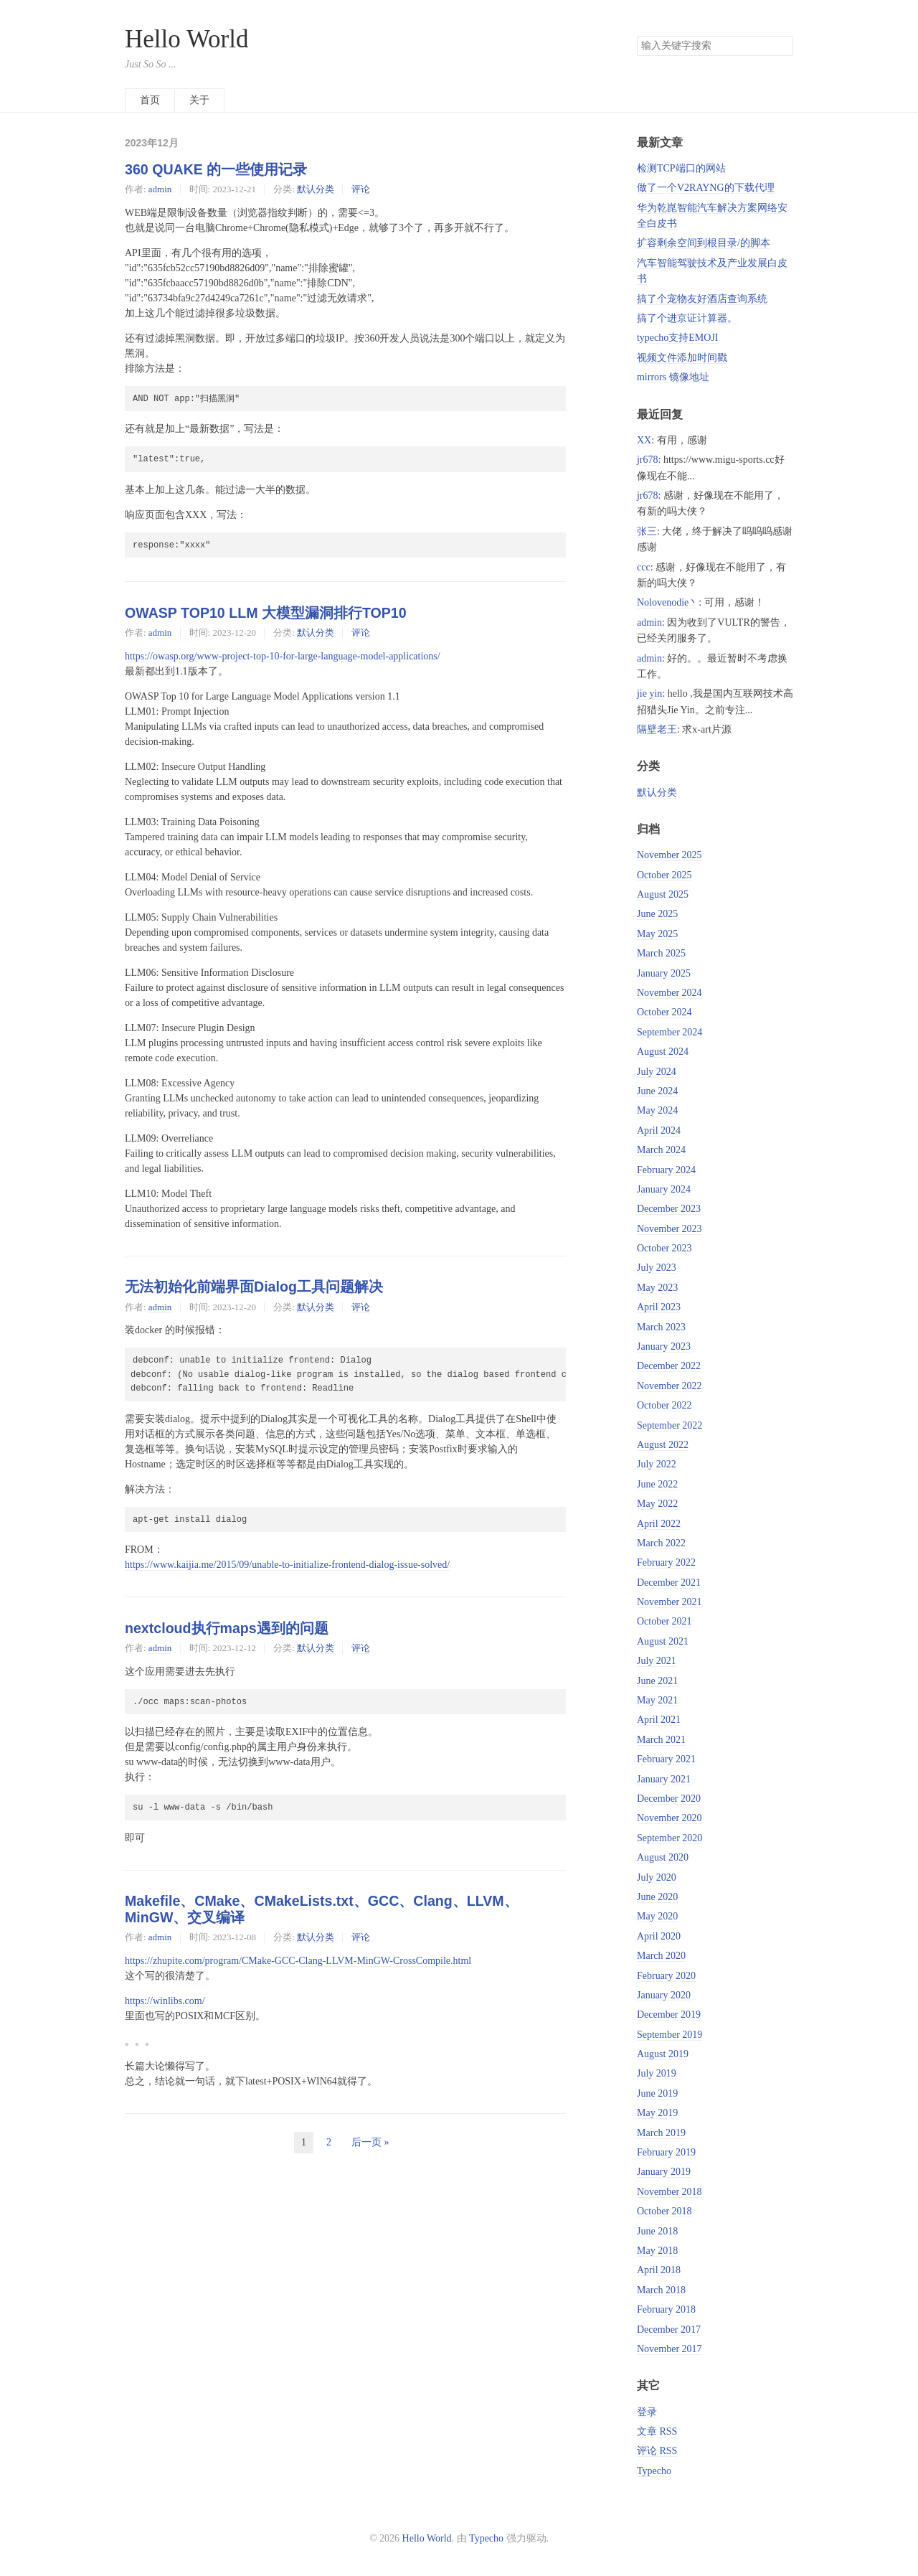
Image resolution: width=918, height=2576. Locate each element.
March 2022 (661, 1543)
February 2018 (666, 2309)
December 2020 (669, 1798)
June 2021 (657, 1680)
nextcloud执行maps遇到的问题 (226, 1628)
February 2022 (666, 1562)
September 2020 (669, 1838)
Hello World (187, 39)
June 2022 (657, 1484)
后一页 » (370, 2142)
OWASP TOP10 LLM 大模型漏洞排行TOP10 (266, 613)
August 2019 (662, 2054)
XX (644, 440)
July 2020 (656, 1877)
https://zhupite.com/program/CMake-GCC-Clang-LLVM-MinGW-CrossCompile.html (298, 1960)
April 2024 (659, 1130)
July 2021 (656, 1660)
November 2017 (669, 2349)
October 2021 (664, 1621)
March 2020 (661, 1955)
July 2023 (656, 1267)
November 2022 (669, 1386)
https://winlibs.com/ (165, 2001)
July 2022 (656, 1464)
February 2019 (666, 2152)
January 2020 (664, 1995)
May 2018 (657, 2250)
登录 (647, 2412)
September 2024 (669, 1032)
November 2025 (669, 855)
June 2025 (657, 913)
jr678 (647, 459)
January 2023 (664, 1346)
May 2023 (657, 1287)
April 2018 (659, 2270)
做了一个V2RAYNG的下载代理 (706, 187)
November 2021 (669, 1602)
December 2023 (669, 1208)
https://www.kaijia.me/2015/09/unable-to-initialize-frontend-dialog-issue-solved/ (287, 1564)
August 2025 (662, 894)
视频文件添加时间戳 (682, 357)
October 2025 (664, 875)
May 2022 (657, 1503)
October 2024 (664, 1012)
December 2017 (669, 2329)
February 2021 (666, 1759)
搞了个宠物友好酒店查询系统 (702, 298)
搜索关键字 (636, 35)
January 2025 (664, 973)
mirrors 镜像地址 (673, 377)
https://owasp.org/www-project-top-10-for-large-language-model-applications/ (282, 656)
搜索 (781, 46)
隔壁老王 (657, 729)
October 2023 (664, 1248)
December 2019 (669, 2014)
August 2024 (662, 1051)
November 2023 (669, 1228)
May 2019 (657, 2112)
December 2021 (669, 1582)
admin (159, 189)
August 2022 (662, 1444)
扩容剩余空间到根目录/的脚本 (703, 243)
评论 (360, 189)
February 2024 (666, 1170)
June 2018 (657, 2231)
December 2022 (669, 1365)
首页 (150, 100)
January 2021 (664, 1779)
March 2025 (661, 953)
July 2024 (656, 1071)
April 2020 (659, 1936)
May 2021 (657, 1700)
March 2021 (661, 1739)
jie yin (649, 693)
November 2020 (669, 1818)
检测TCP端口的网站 (681, 168)
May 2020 (657, 1916)
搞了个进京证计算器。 (687, 318)
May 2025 (657, 934)
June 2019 (657, 2093)
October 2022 (664, 1405)
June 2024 (657, 1091)
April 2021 (659, 1719)
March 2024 (661, 1149)
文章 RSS (657, 2431)
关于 (199, 100)
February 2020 (666, 1975)
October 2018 (664, 2211)
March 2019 (661, 2133)
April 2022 (659, 1523)
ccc (643, 567)
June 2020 (657, 1896)
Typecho (654, 2470)
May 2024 (657, 1110)
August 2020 (662, 1857)
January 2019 (664, 2171)
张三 (647, 531)
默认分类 (315, 189)
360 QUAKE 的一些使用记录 (216, 169)
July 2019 (656, 2073)
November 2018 (669, 2191)
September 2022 (669, 1425)
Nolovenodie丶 (668, 602)
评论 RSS (657, 2450)
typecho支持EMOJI (678, 337)
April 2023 (659, 1307)
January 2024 (664, 1189)
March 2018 (661, 2290)
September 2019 (669, 2034)
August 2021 (662, 1641)
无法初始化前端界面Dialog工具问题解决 (254, 1286)
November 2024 (669, 992)
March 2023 (661, 1327)
